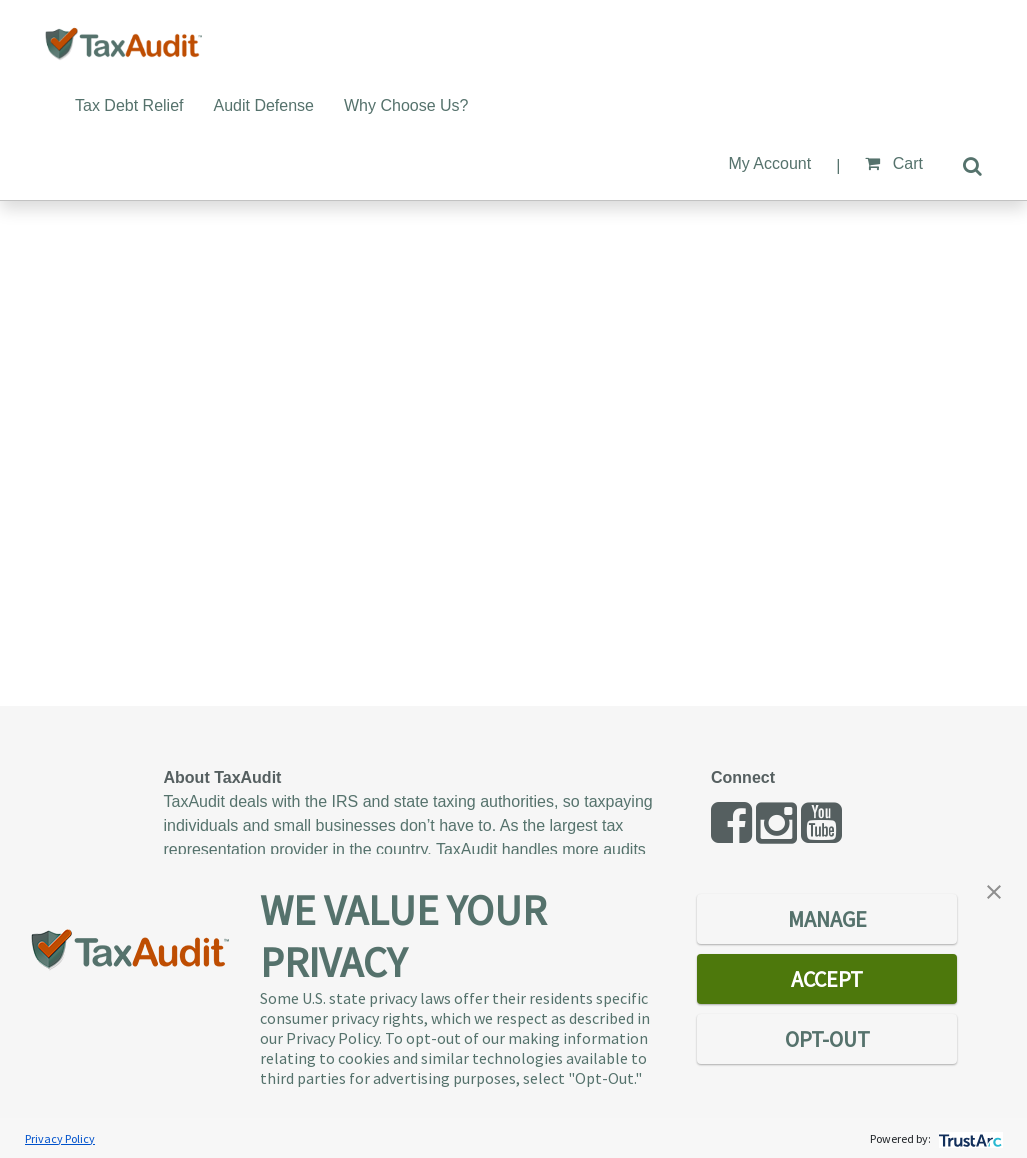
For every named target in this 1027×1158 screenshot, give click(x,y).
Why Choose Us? (406, 105)
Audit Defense (264, 105)
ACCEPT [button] (827, 979)
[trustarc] (968, 1138)
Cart (894, 163)
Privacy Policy (60, 1138)
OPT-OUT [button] (827, 1039)
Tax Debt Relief (129, 105)
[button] (994, 890)
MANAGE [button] (827, 919)
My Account (769, 163)
